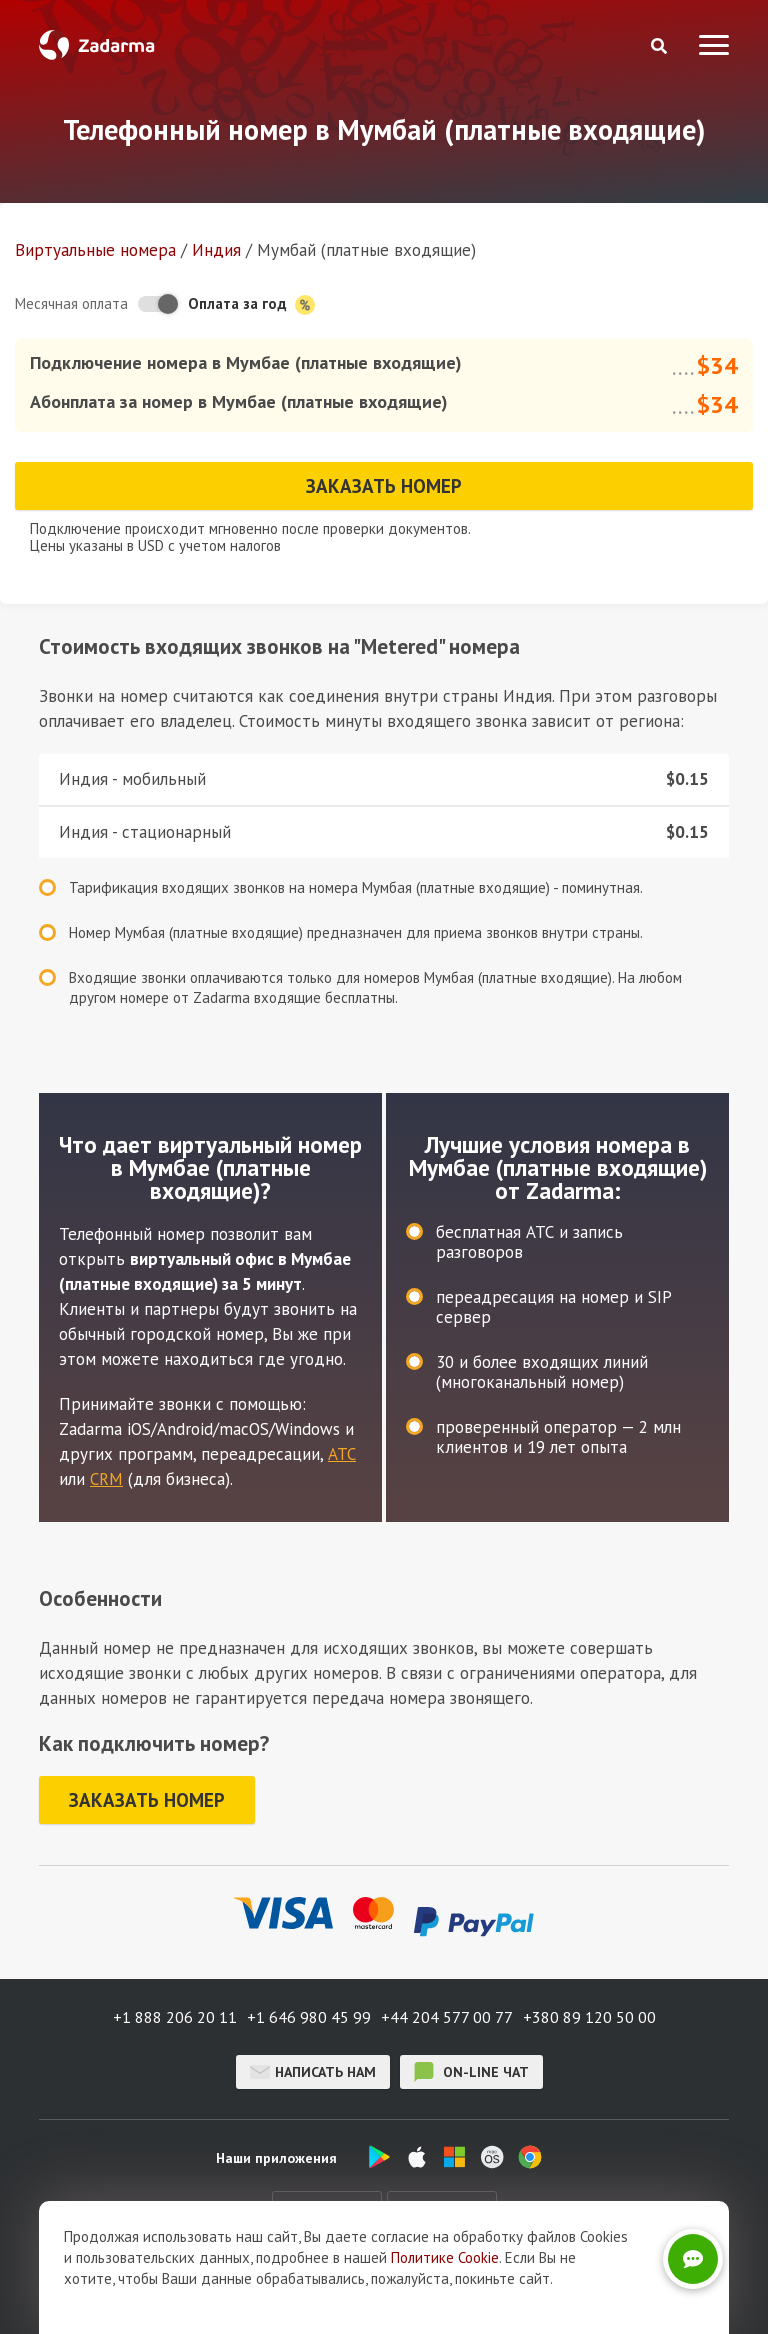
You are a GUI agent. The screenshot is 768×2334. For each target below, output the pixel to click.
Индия (216, 250)
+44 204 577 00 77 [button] (447, 2017)
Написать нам (313, 2072)
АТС (342, 1454)
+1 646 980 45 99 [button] (309, 2017)
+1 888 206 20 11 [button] (175, 2017)
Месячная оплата (71, 303)
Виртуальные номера (95, 250)
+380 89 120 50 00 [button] (589, 2017)
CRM (106, 1479)
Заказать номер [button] (384, 486)
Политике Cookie (445, 2257)
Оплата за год (251, 304)
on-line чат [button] (471, 2072)
